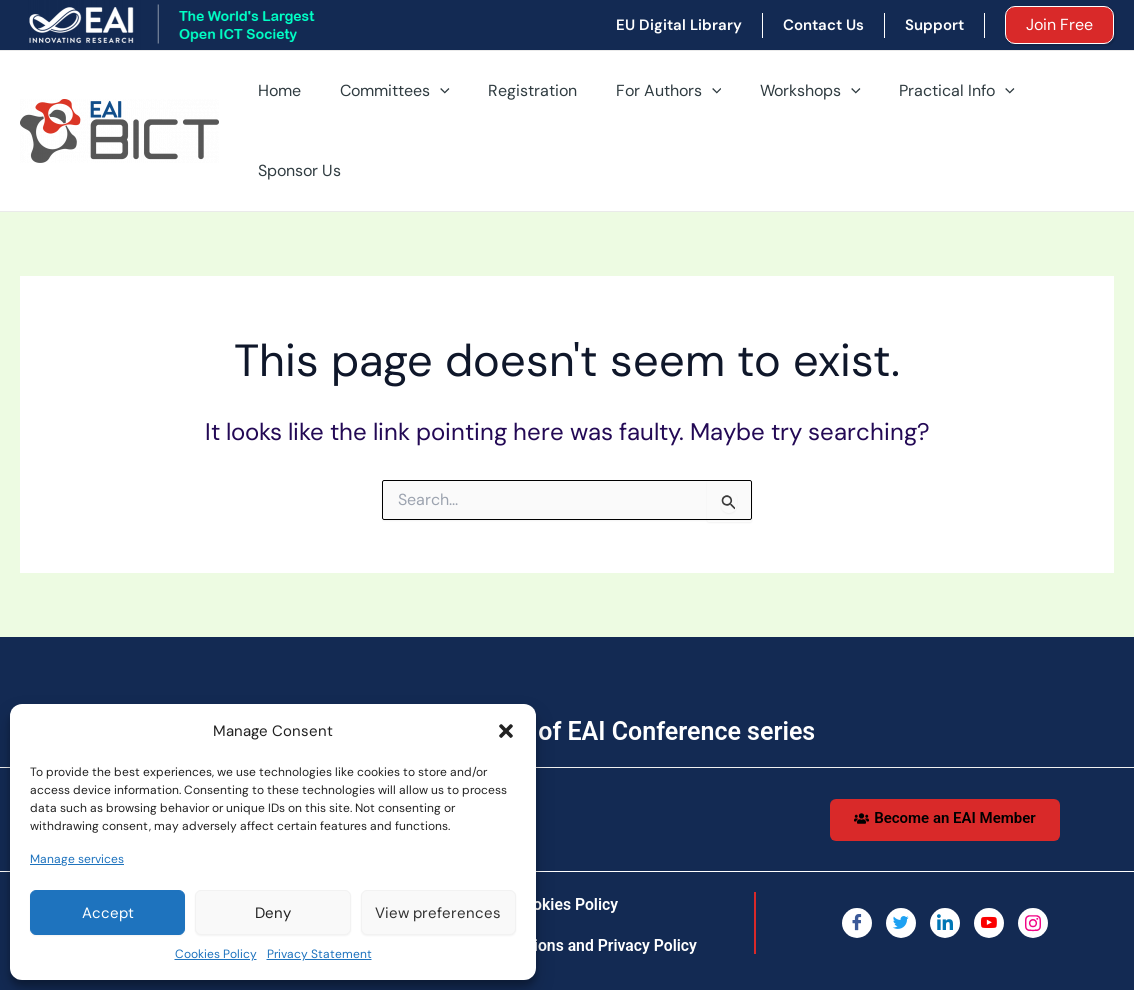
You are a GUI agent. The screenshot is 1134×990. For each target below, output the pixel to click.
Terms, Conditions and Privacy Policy (566, 881)
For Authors (650, 99)
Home (281, 98)
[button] (506, 731)
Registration (520, 98)
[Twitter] (901, 859)
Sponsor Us (1056, 98)
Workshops (785, 99)
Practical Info (925, 99)
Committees (390, 99)
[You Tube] (989, 859)
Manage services (77, 859)
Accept (108, 913)
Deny (273, 913)
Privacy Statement (319, 954)
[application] (435, 99)
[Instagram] (1033, 859)
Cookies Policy (216, 954)
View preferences (438, 913)
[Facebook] (857, 859)
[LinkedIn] (945, 859)
